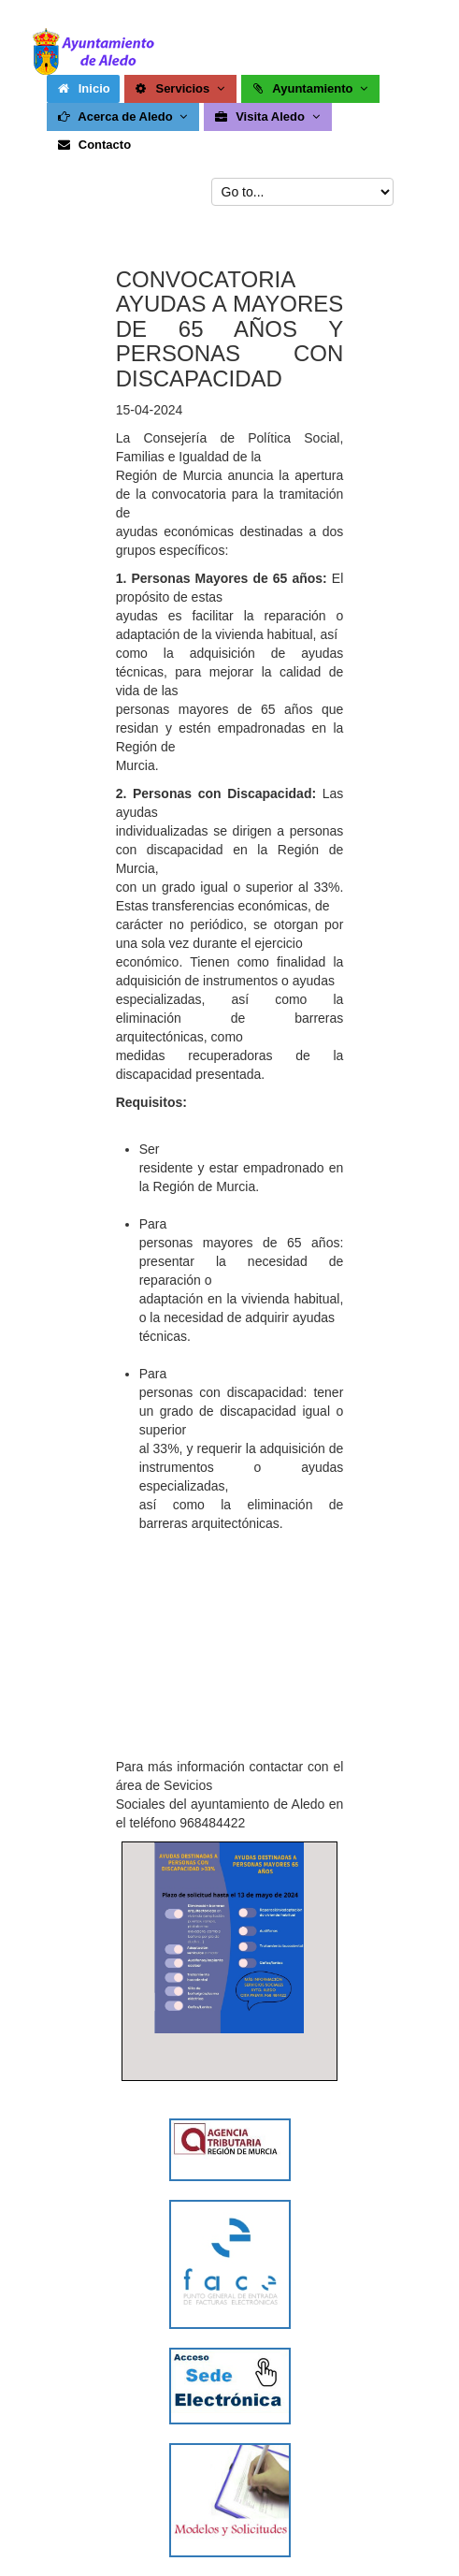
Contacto (93, 145)
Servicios (181, 88)
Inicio (83, 88)
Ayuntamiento (311, 88)
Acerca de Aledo (124, 116)
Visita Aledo (268, 116)
